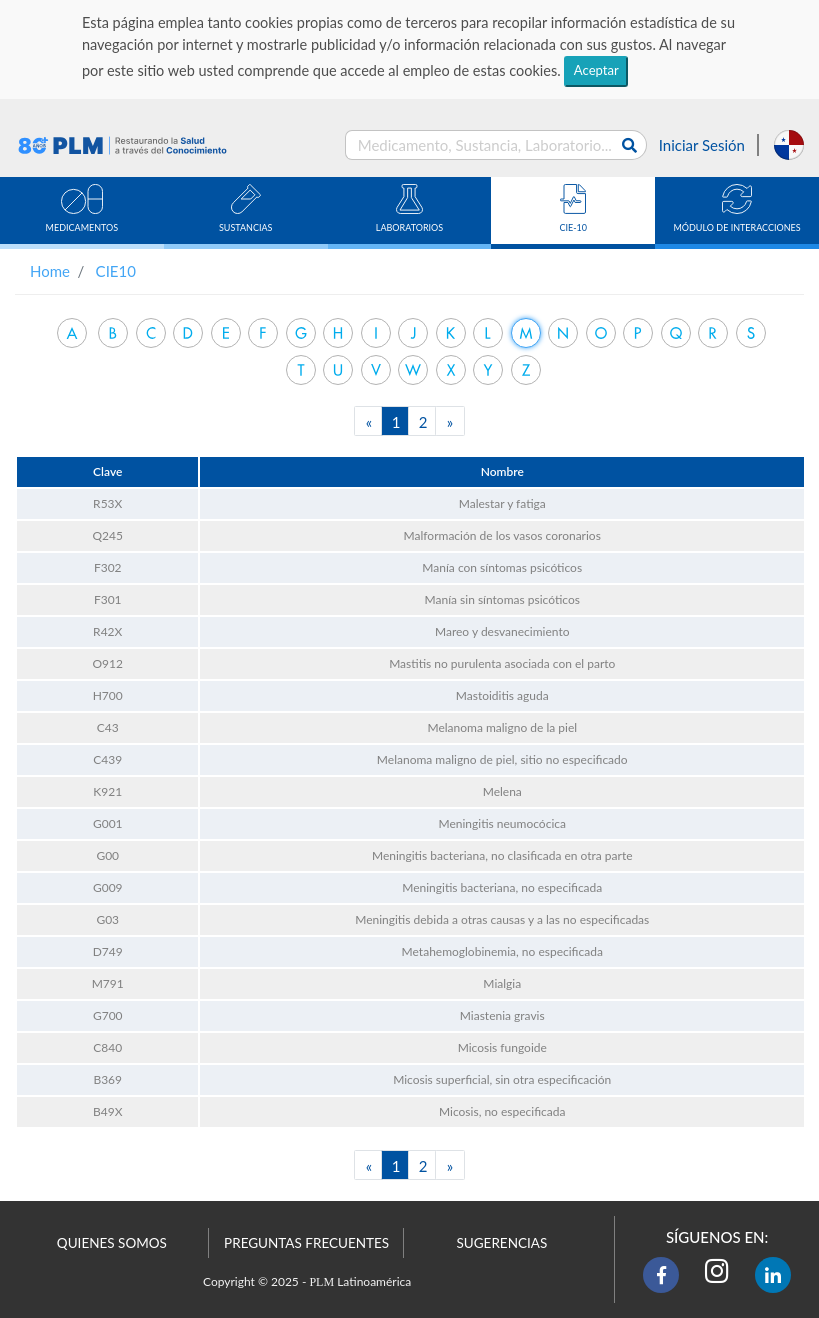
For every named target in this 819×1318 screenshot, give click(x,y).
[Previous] (369, 421)
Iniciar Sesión (702, 145)
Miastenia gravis (502, 1015)
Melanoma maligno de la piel (502, 727)
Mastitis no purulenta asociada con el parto (502, 663)
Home (50, 271)
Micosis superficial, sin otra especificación (502, 1079)
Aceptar (596, 70)
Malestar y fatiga (502, 503)
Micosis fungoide (502, 1047)
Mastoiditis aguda (502, 695)
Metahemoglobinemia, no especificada (502, 951)
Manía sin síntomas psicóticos (502, 599)
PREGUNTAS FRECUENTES (306, 1243)
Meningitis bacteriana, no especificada (502, 887)
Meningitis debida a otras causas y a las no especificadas (502, 919)
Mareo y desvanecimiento (502, 631)
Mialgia (502, 983)
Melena (502, 791)
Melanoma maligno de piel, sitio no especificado (502, 759)
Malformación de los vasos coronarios (502, 535)
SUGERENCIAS (501, 1243)
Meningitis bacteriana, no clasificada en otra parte (502, 855)
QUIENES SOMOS (112, 1243)
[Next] (450, 421)
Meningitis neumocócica (501, 823)
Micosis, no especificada (502, 1111)
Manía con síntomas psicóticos (502, 567)
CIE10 (116, 271)
